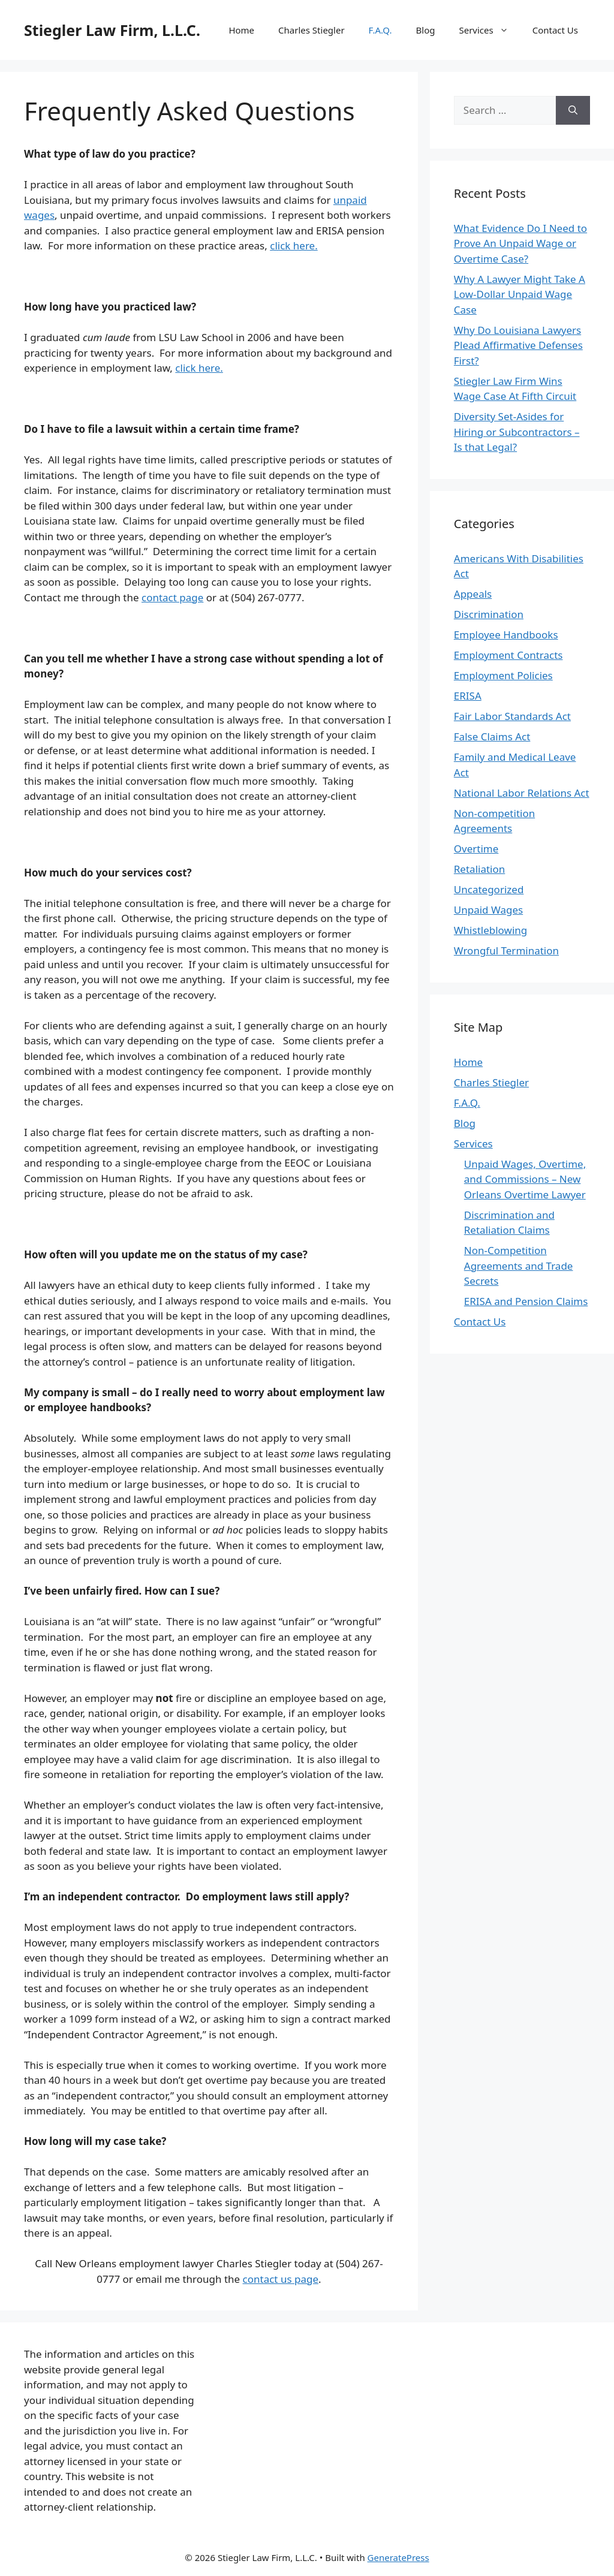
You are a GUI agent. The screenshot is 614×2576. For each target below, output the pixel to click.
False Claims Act (492, 736)
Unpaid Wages (488, 910)
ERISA (467, 696)
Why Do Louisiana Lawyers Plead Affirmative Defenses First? (518, 345)
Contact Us (555, 30)
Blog (425, 30)
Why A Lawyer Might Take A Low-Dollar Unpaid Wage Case (519, 294)
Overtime (476, 848)
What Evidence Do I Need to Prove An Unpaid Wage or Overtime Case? (520, 243)
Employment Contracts (508, 655)
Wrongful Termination (506, 950)
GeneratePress (398, 2557)
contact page (172, 597)
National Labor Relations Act (521, 793)
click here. (294, 245)
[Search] (573, 110)
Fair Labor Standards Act (512, 716)
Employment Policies (503, 675)
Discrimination (488, 614)
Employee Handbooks (506, 634)
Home (241, 30)
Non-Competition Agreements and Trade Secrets (518, 1265)
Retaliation (479, 869)
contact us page (280, 2279)
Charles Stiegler (311, 30)
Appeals (473, 594)
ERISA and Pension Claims (526, 1301)
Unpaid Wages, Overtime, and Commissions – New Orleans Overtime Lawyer (525, 1179)
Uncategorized (489, 889)
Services (489, 30)
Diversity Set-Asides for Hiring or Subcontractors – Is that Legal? (517, 431)
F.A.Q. (380, 30)
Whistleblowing (490, 930)
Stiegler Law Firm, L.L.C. (112, 30)
